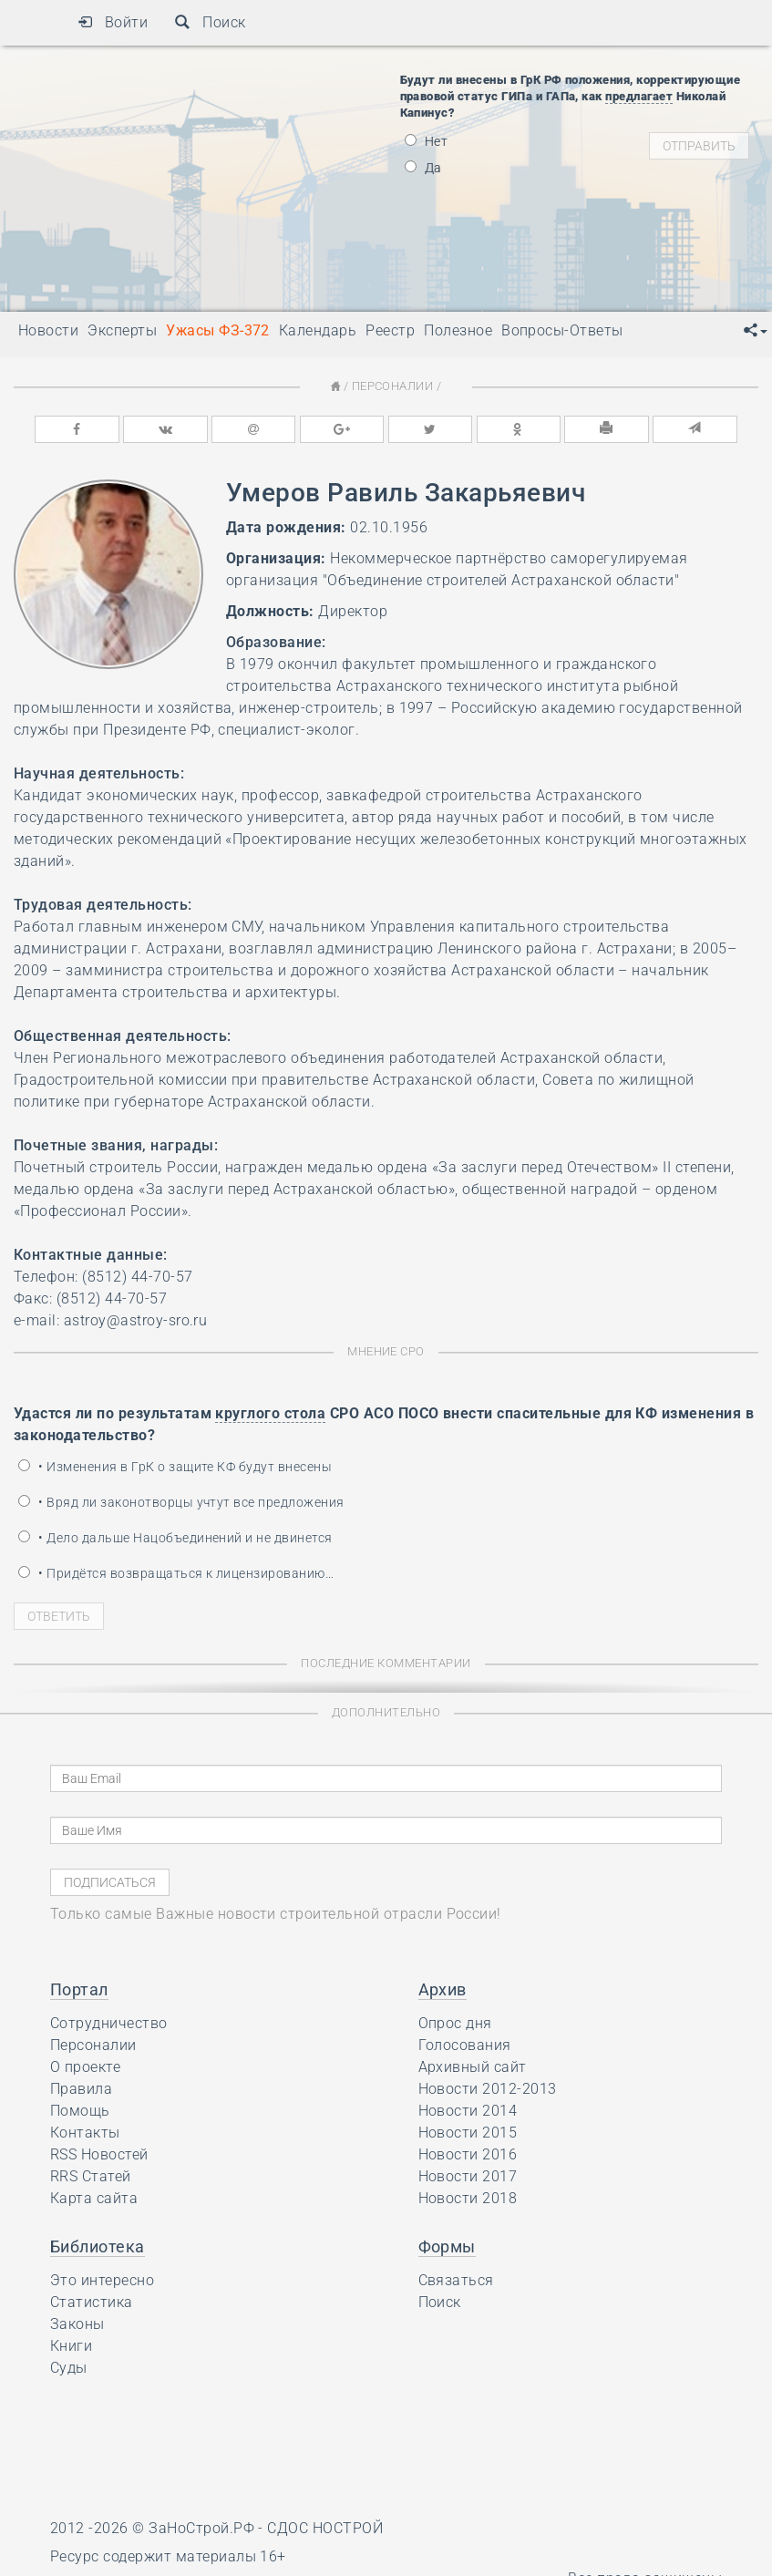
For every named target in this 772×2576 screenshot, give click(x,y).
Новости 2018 (468, 2198)
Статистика (91, 2302)
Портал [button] (79, 1989)
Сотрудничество (109, 2023)
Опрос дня (455, 2023)
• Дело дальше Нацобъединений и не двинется (175, 1537)
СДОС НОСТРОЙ (325, 2528)
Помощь (80, 2110)
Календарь (317, 330)
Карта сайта (94, 2198)
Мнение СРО (386, 1351)
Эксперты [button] (122, 330)
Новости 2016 (468, 2154)
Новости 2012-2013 (487, 2088)
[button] (755, 331)
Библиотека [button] (97, 2246)
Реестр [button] (390, 330)
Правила (81, 2088)
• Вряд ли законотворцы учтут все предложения (181, 1502)
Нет (426, 141)
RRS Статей (90, 2176)
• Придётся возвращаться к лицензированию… (176, 1573)
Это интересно (102, 2280)
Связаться (456, 2280)
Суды (68, 2367)
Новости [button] (48, 330)
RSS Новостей (99, 2154)
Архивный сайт (472, 2067)
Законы (77, 2324)
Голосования (464, 2045)
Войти (112, 22)
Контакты (85, 2132)
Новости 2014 (468, 2110)
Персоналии (393, 386)
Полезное (458, 330)
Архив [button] (442, 1989)
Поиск (210, 22)
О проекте (85, 2067)
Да (423, 167)
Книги (71, 2345)
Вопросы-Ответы (562, 330)
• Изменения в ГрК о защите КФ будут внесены (175, 1466)
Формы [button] (447, 2246)
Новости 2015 (468, 2132)
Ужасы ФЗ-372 (218, 330)
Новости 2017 (468, 2176)
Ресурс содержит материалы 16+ (168, 2555)
